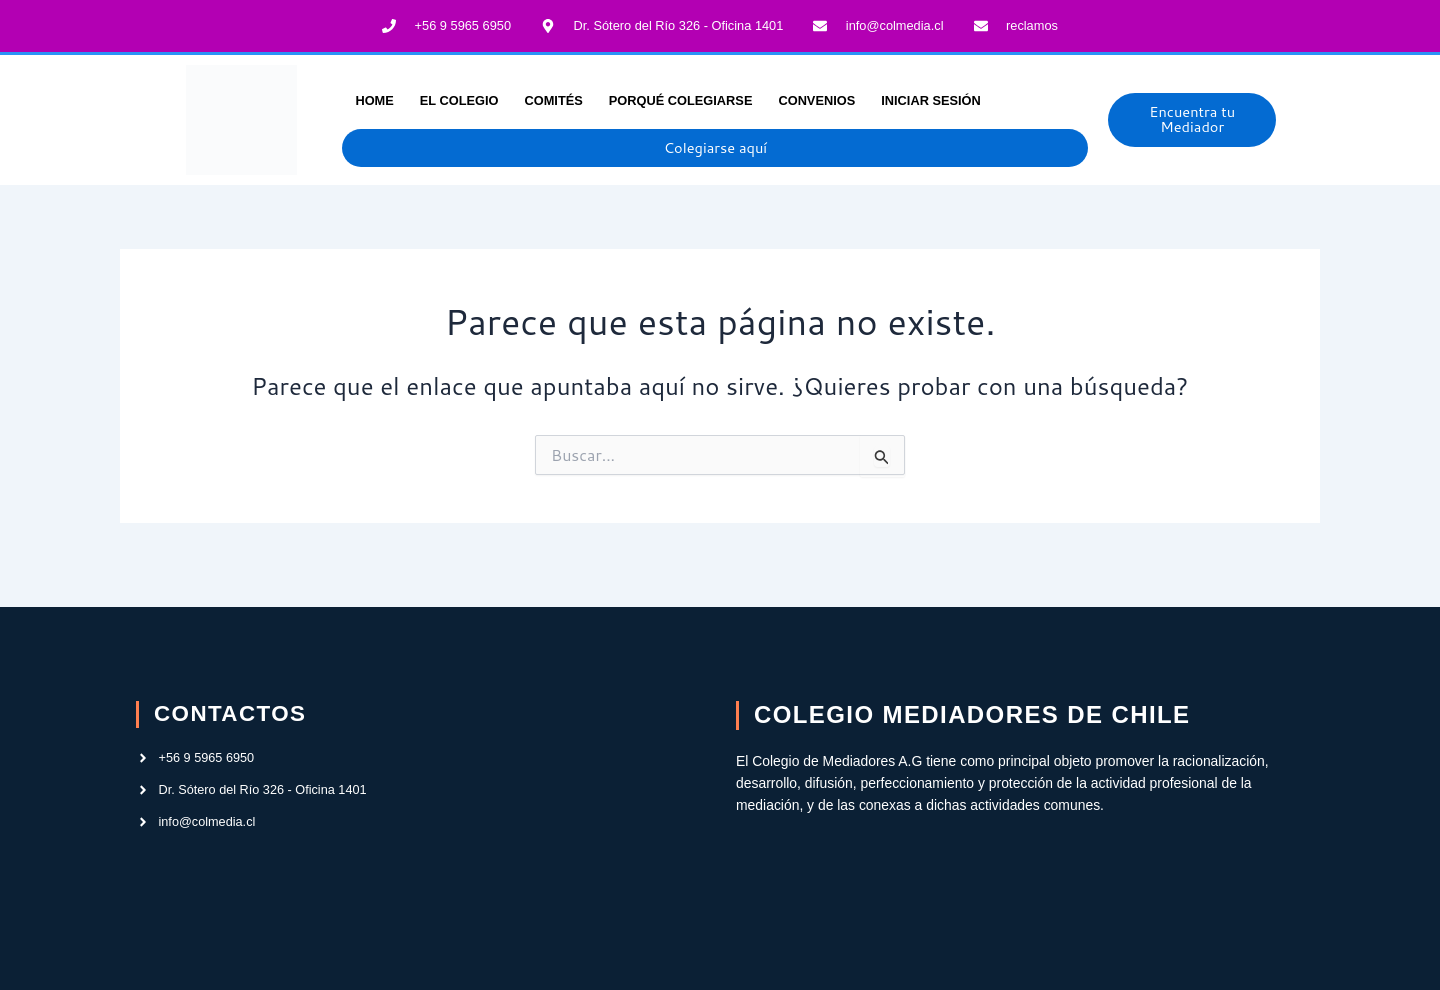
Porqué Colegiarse (681, 96)
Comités (553, 96)
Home (374, 96)
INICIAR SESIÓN (931, 96)
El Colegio (459, 96)
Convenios (816, 96)
